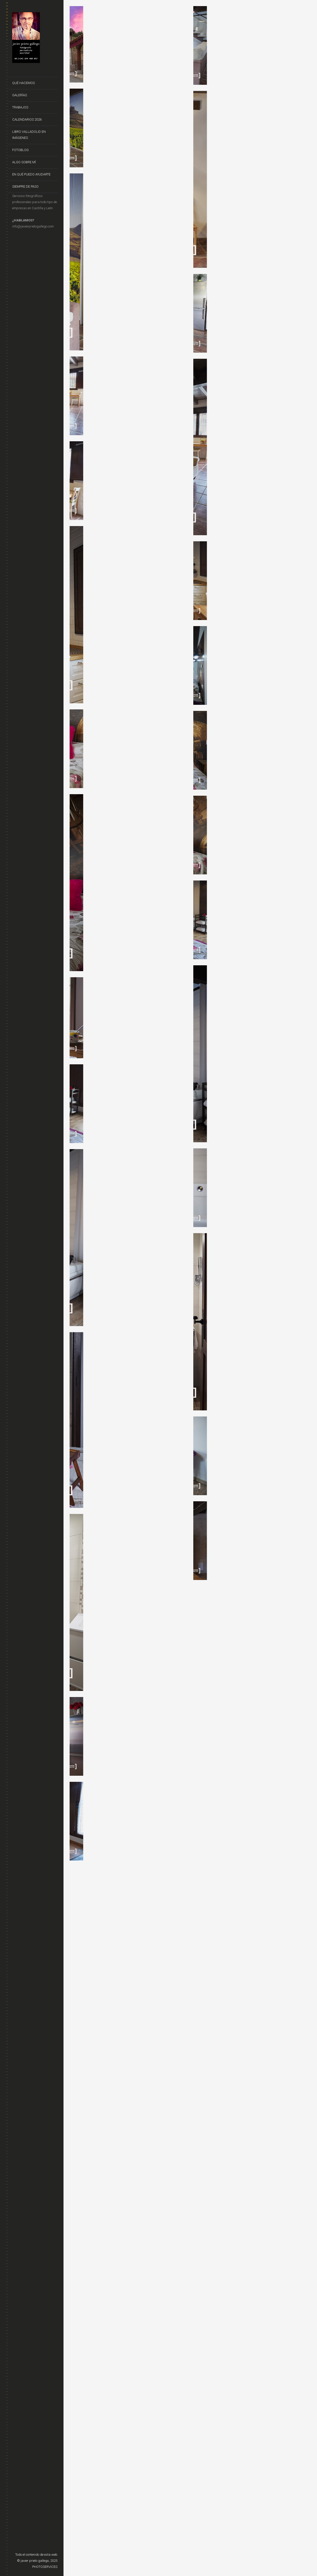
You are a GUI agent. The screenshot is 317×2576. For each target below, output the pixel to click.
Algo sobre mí (24, 162)
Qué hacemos (23, 83)
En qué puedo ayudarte (31, 174)
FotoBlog (20, 150)
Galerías (19, 95)
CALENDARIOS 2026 (27, 119)
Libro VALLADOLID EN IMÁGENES (29, 135)
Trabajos (20, 107)
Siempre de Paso (25, 186)
